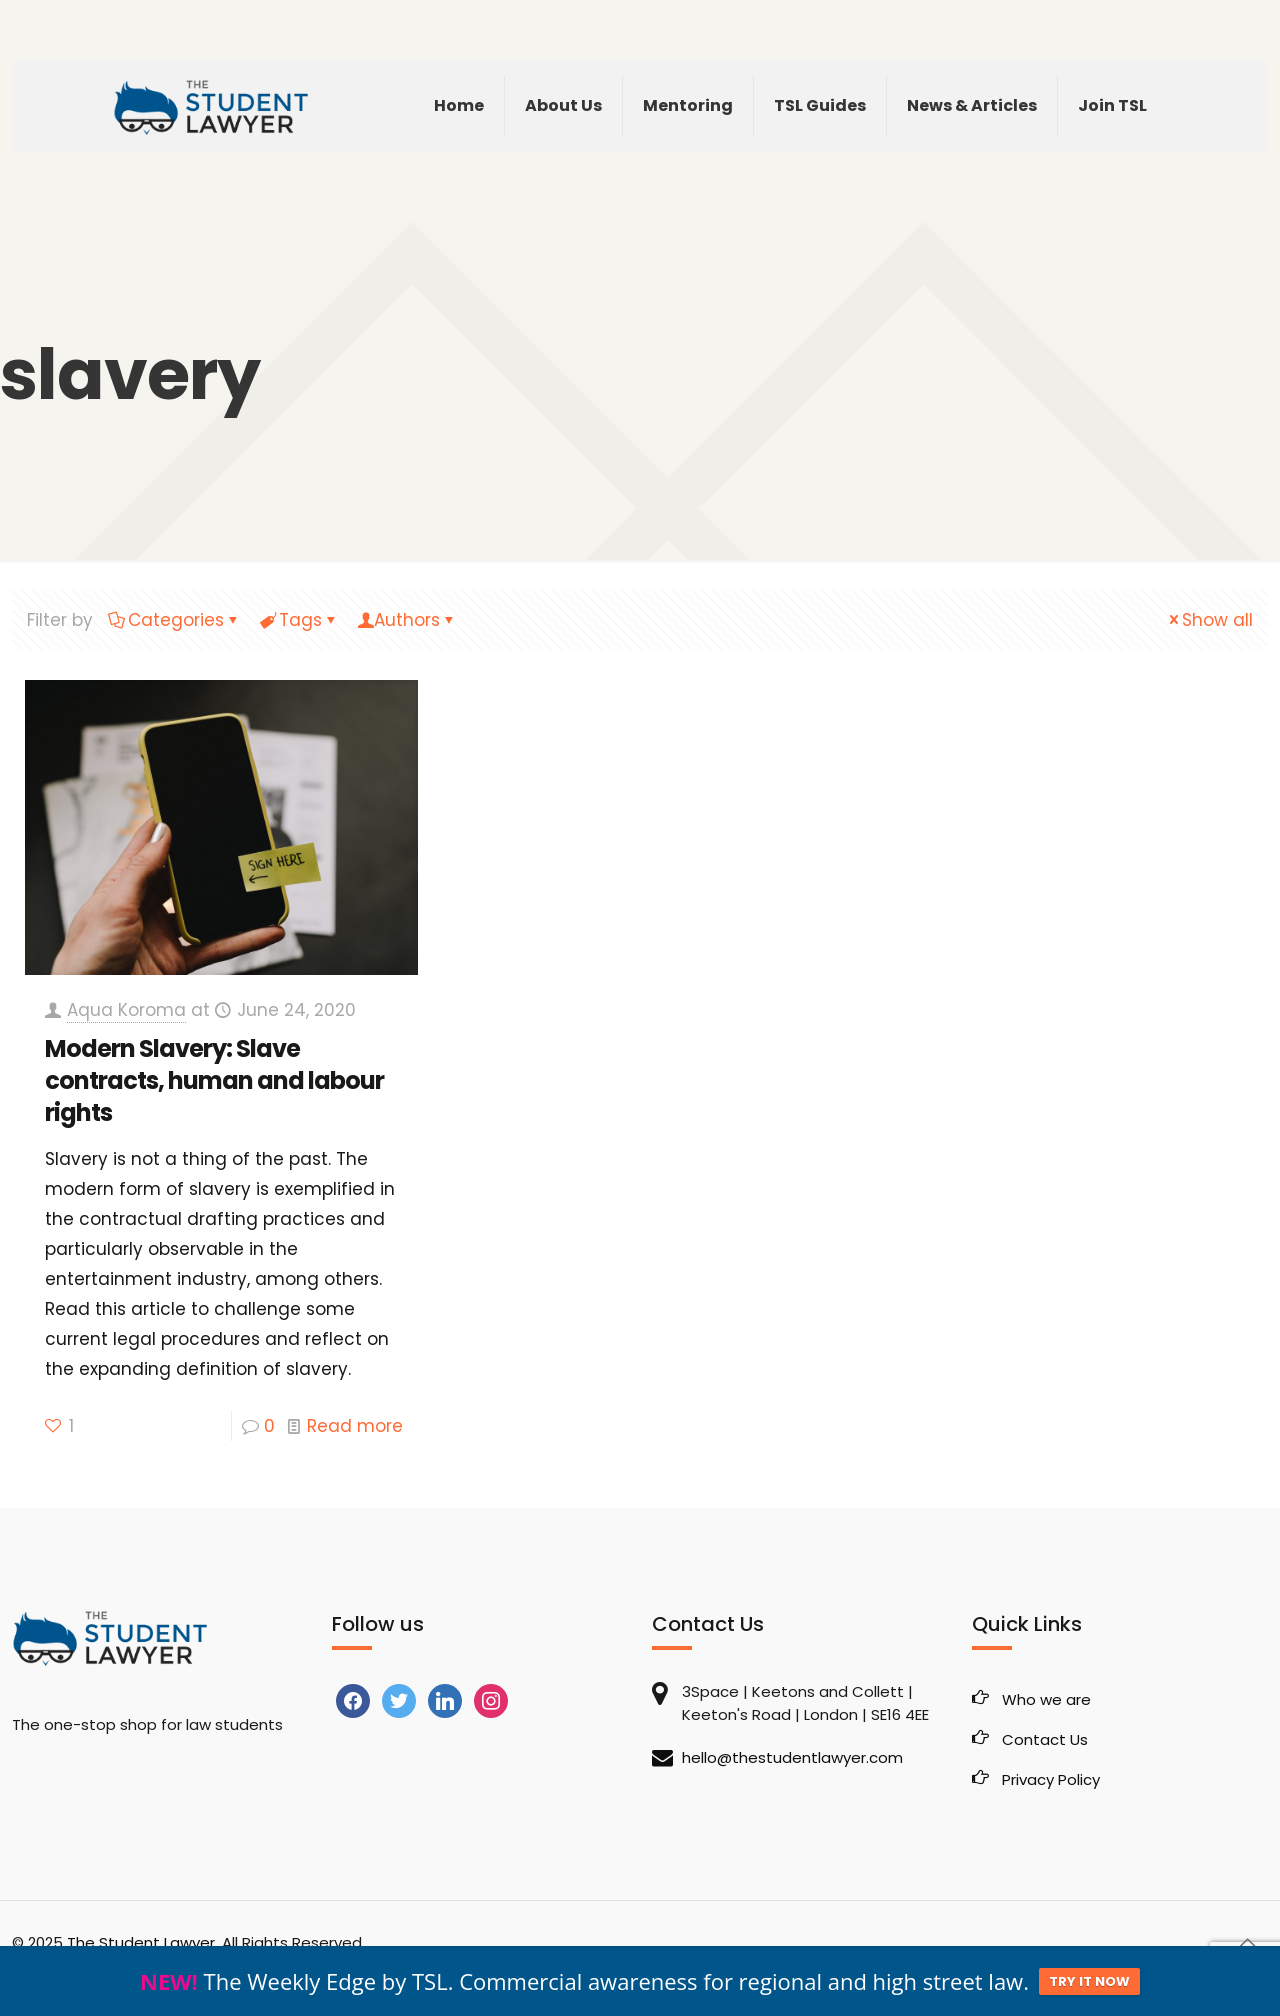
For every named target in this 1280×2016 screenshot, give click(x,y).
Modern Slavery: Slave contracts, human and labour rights (214, 1080)
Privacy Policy (1051, 1779)
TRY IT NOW (1089, 1981)
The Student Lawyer (141, 1942)
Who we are (1046, 1699)
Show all (1209, 620)
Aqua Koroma (126, 1010)
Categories (174, 620)
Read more (355, 1426)
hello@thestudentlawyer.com (792, 1757)
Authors (407, 620)
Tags (299, 620)
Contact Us (1045, 1739)
